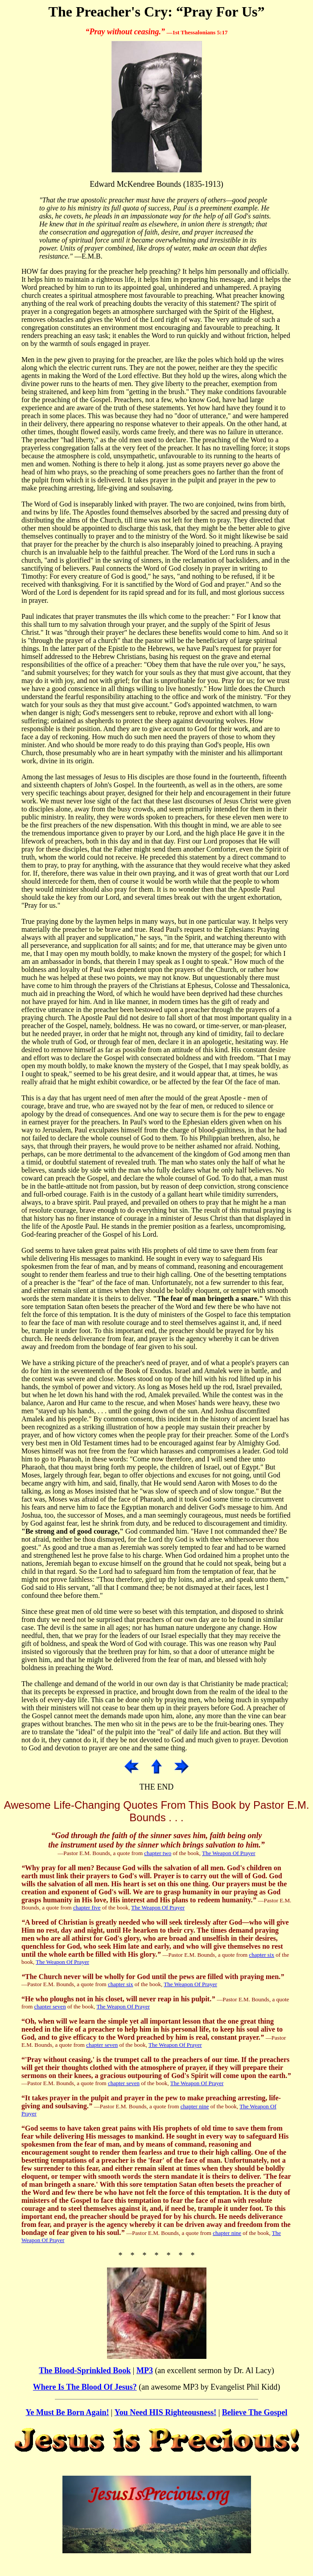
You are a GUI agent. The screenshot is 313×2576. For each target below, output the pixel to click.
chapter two (157, 1853)
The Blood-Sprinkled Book (85, 2370)
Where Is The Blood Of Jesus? (85, 2387)
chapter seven (50, 2006)
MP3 (144, 2370)
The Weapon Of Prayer (228, 1853)
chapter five (87, 1907)
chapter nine (195, 2106)
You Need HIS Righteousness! (166, 2412)
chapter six (261, 1954)
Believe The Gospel (255, 2412)
